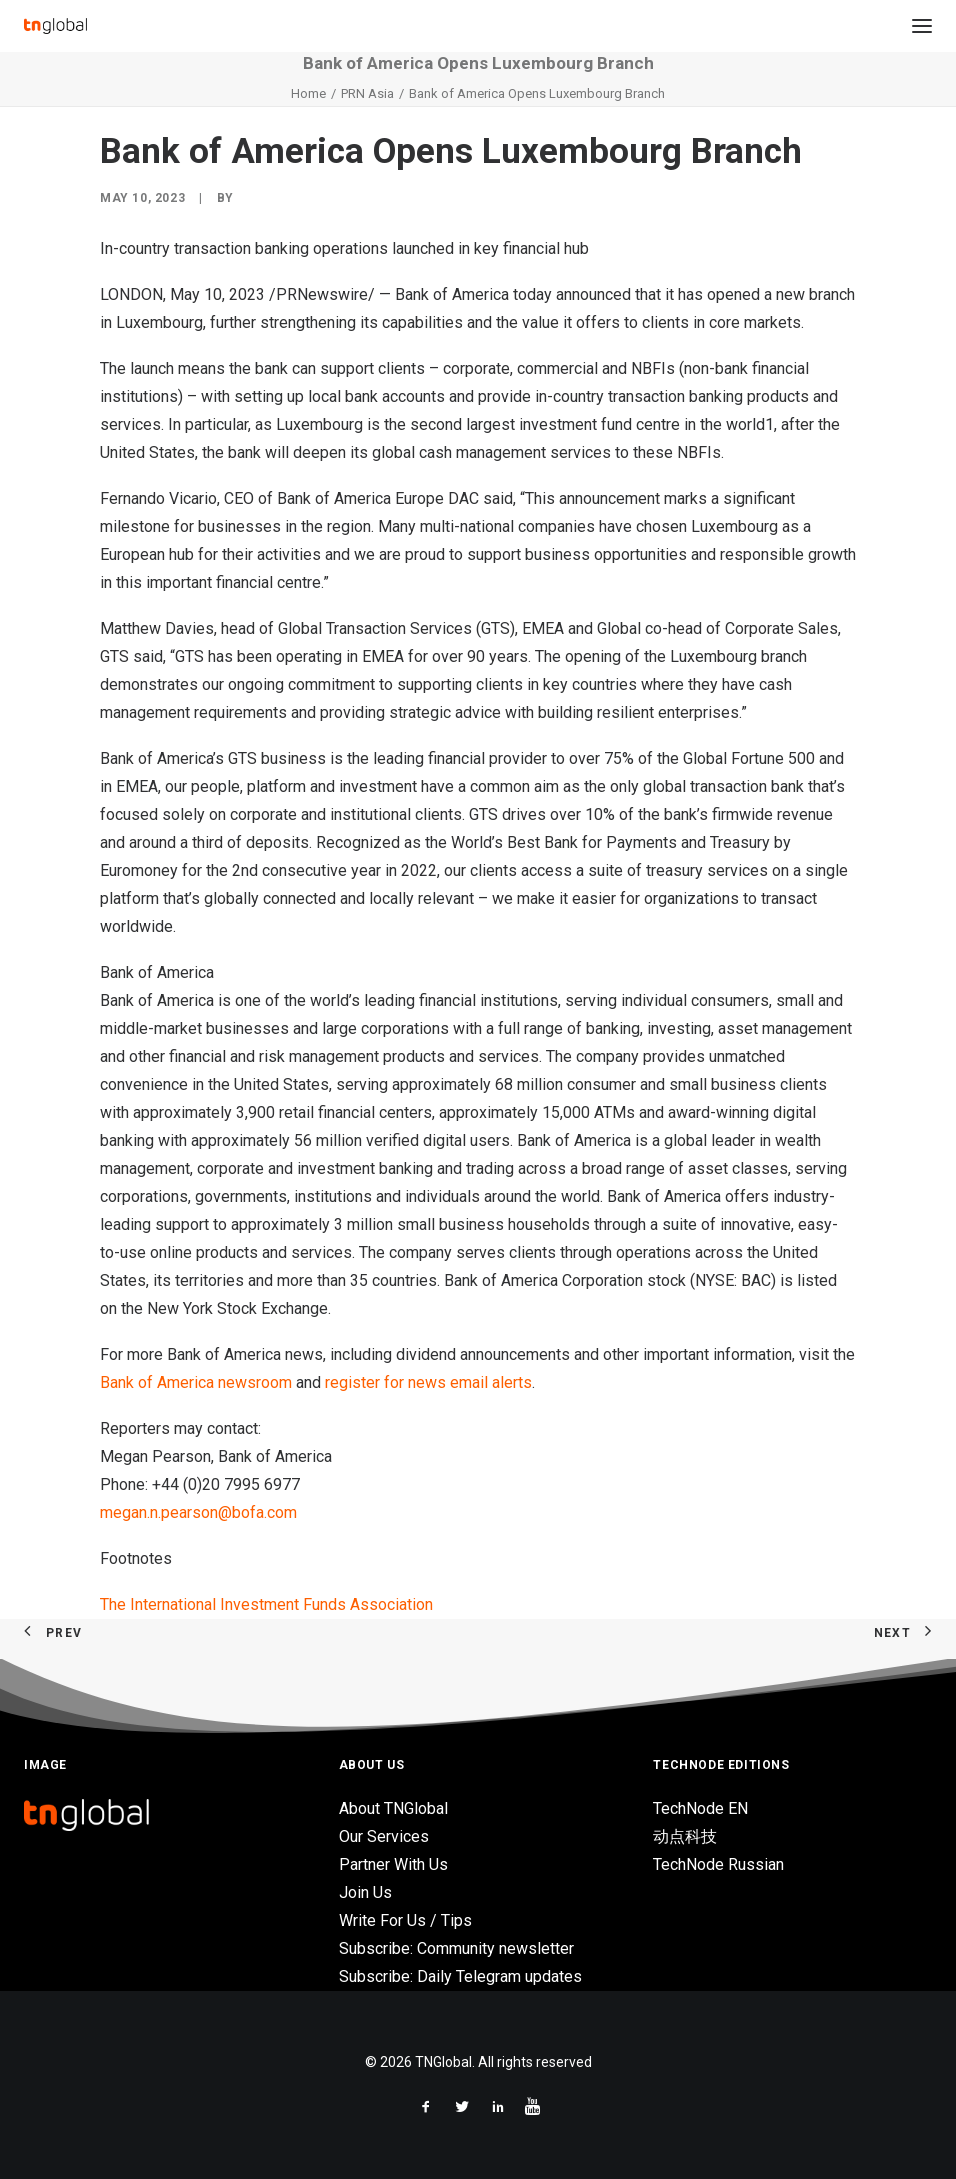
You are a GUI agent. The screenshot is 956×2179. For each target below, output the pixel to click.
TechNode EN (700, 1808)
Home (308, 93)
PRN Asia (367, 93)
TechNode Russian (718, 1864)
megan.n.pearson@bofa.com (198, 1512)
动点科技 (685, 1836)
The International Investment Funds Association (266, 1604)
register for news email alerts (428, 1382)
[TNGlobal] (55, 26)
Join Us (365, 1892)
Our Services (384, 1836)
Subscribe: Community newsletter (456, 1948)
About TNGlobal (393, 1808)
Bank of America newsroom (196, 1382)
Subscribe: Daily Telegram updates (460, 1976)
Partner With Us (393, 1864)
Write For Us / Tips (405, 1920)
